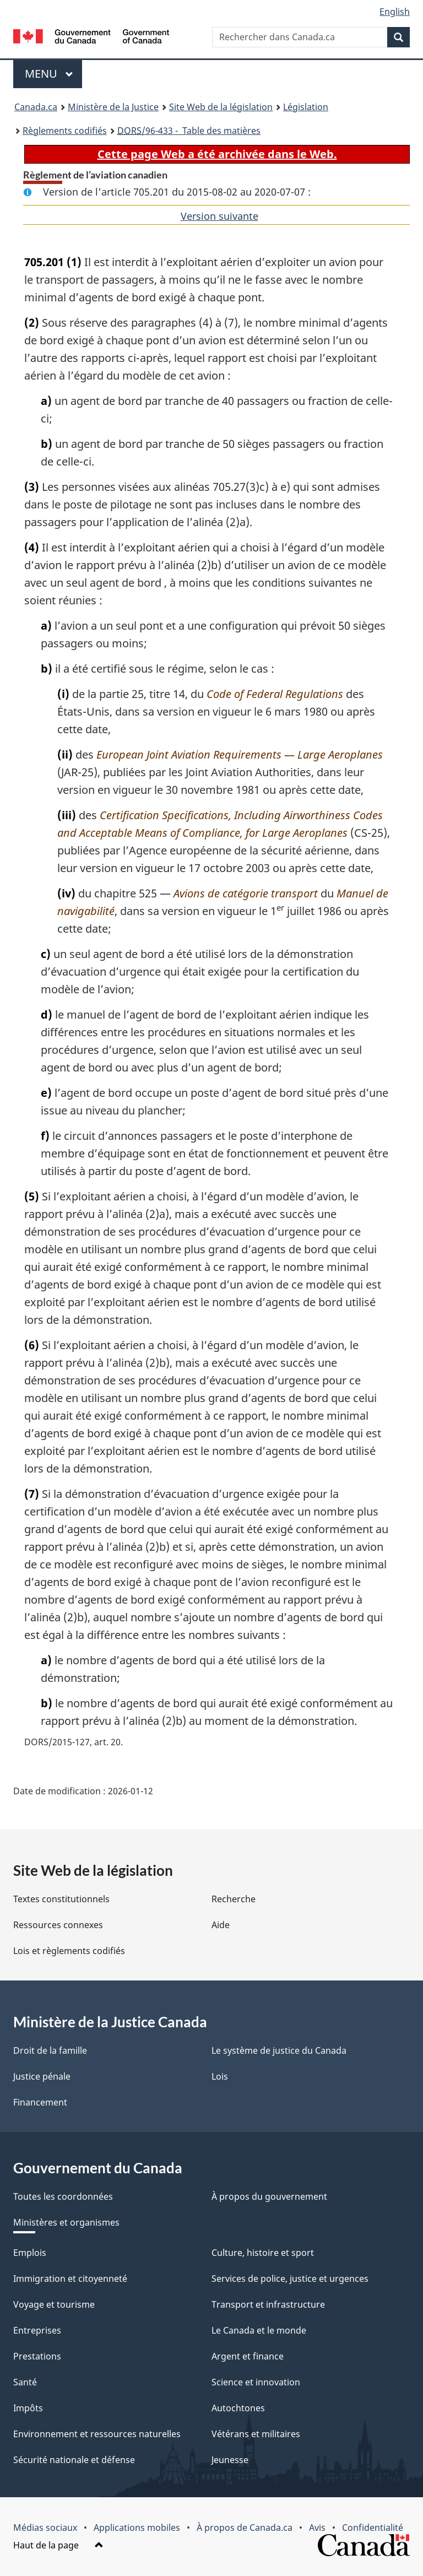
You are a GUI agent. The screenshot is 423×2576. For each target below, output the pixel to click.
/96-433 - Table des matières (189, 131)
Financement (40, 2102)
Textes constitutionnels (61, 1899)
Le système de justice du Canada (279, 2050)
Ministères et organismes (66, 2222)
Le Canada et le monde (259, 2330)
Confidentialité (372, 2527)
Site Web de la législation (221, 107)
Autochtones (238, 2408)
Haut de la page (58, 2545)
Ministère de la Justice (113, 107)
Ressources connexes (58, 1925)
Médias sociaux (45, 2527)
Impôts (28, 2408)
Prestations (37, 2356)
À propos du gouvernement (269, 2196)
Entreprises (37, 2330)
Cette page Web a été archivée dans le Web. (217, 154)
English (394, 12)
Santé (25, 2382)
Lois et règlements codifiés (69, 1951)
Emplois (29, 2253)
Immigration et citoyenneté (70, 2278)
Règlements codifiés (65, 131)
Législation (305, 107)
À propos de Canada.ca (244, 2527)
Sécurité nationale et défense (74, 2460)
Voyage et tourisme (54, 2304)
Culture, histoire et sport (263, 2253)
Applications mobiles (137, 2527)
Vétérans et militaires (256, 2434)
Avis (317, 2527)
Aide (221, 1925)
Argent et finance (248, 2356)
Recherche (234, 1899)
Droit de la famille (50, 2050)
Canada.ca (35, 107)
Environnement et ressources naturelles (97, 2434)
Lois (220, 2076)
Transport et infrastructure (268, 2304)
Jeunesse (230, 2460)
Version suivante (219, 216)
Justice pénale (41, 2076)
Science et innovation (256, 2382)
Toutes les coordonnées (63, 2196)
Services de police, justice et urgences (290, 2278)
